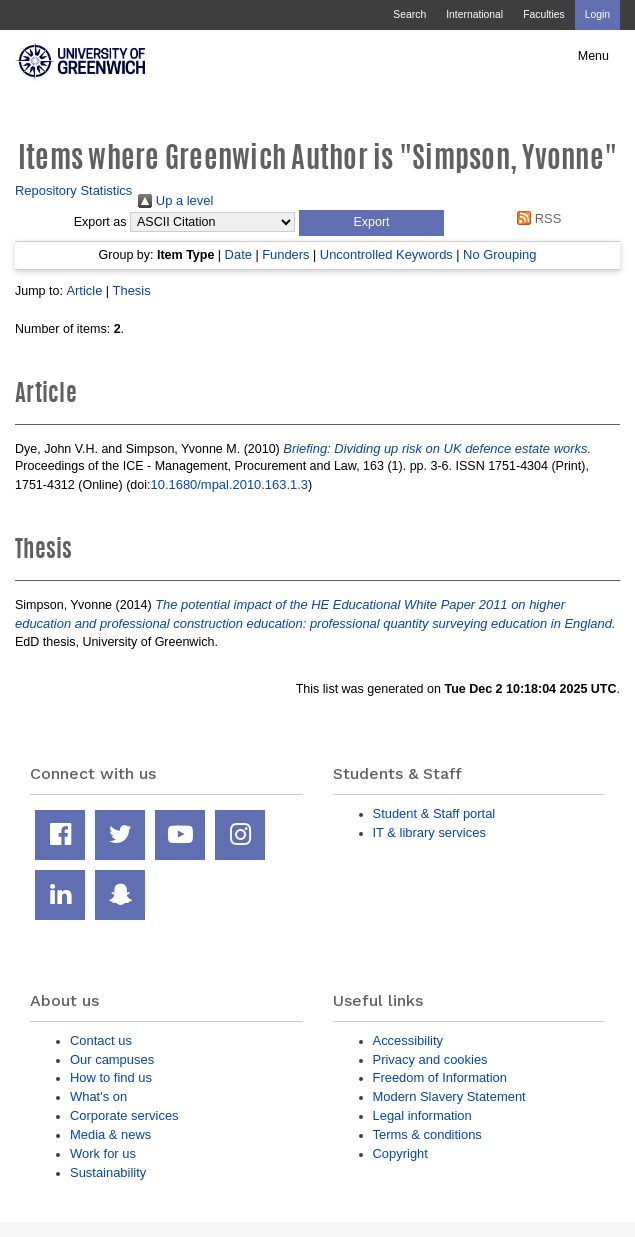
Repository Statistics (73, 190)
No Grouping (499, 254)
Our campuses (112, 1059)
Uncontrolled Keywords (386, 254)
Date (238, 254)
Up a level (175, 200)
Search (409, 14)
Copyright (400, 1153)
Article (84, 290)
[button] (371, 223)
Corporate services (124, 1115)
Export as (100, 222)
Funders (285, 254)
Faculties (543, 14)
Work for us (103, 1153)
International (474, 14)
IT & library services (429, 832)
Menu (593, 56)
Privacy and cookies (430, 1059)
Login (597, 14)
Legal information (422, 1115)
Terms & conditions (427, 1134)
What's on (98, 1096)
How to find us (111, 1077)
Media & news (110, 1134)
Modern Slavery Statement (449, 1096)
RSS (536, 218)
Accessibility (408, 1040)
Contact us (101, 1040)
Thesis (132, 290)
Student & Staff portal (434, 813)
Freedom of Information (440, 1077)
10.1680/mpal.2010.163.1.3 (230, 484)
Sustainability (108, 1172)
